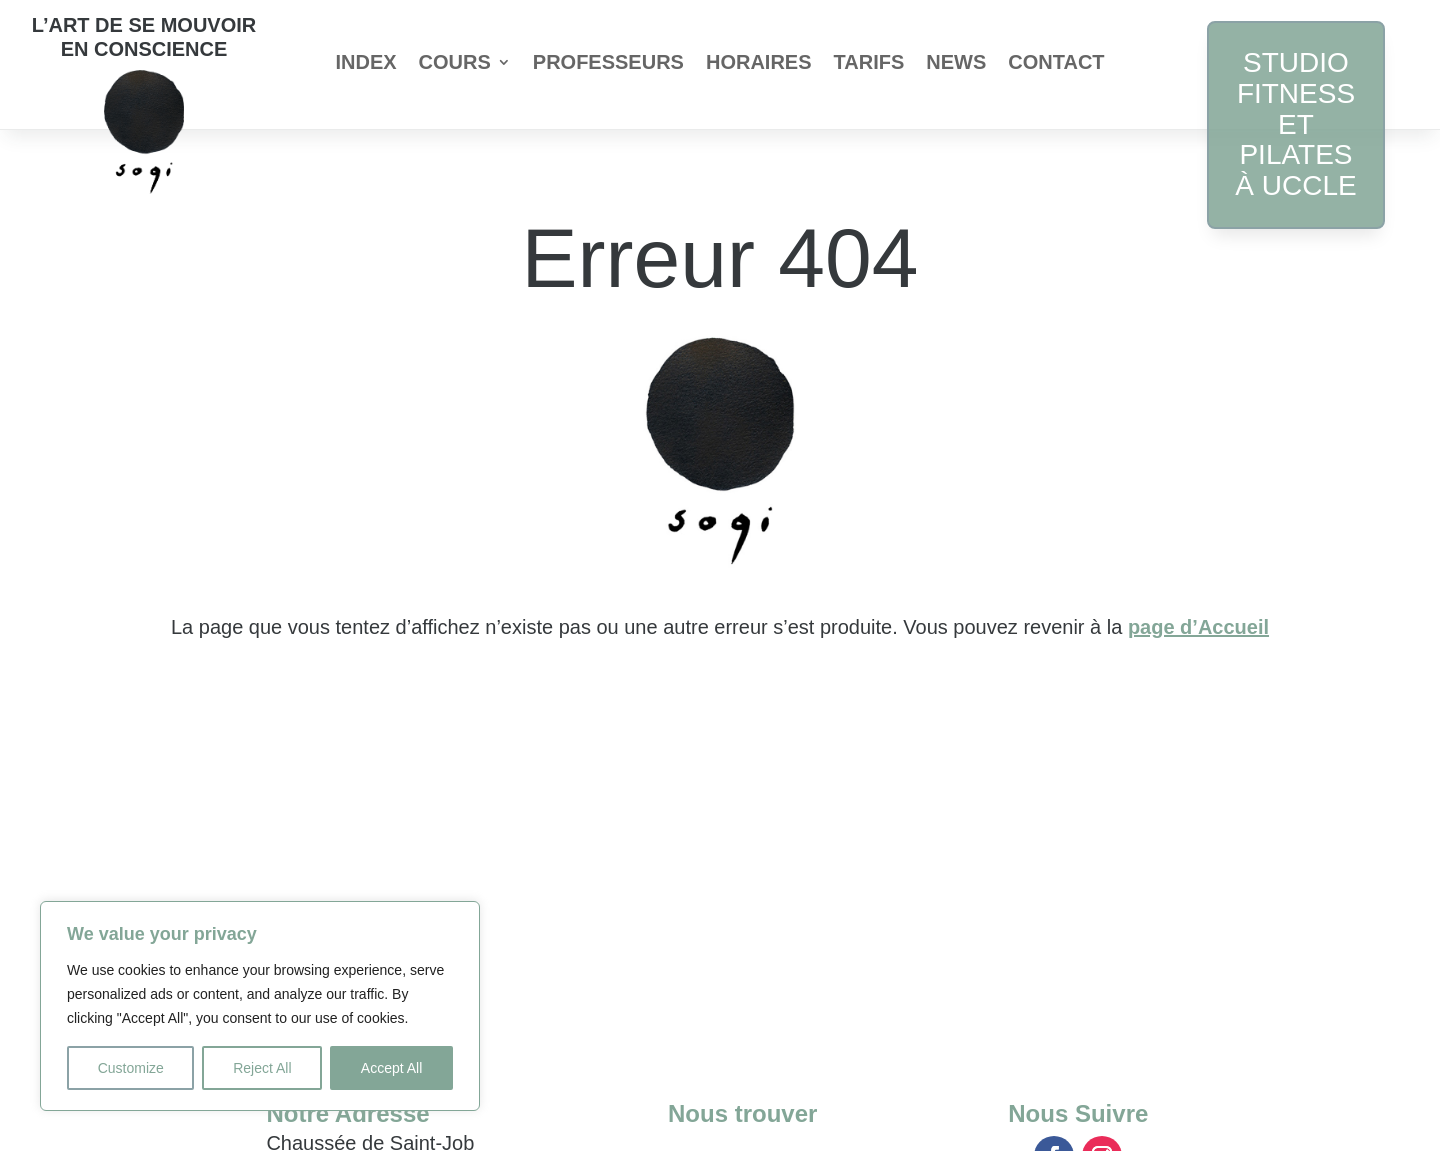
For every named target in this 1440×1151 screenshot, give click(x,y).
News (956, 64)
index (365, 64)
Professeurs (608, 64)
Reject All (262, 1068)
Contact (1056, 64)
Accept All (391, 1068)
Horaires (759, 64)
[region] (260, 1006)
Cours (455, 64)
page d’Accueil (1198, 627)
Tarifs (869, 64)
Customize (131, 1068)
